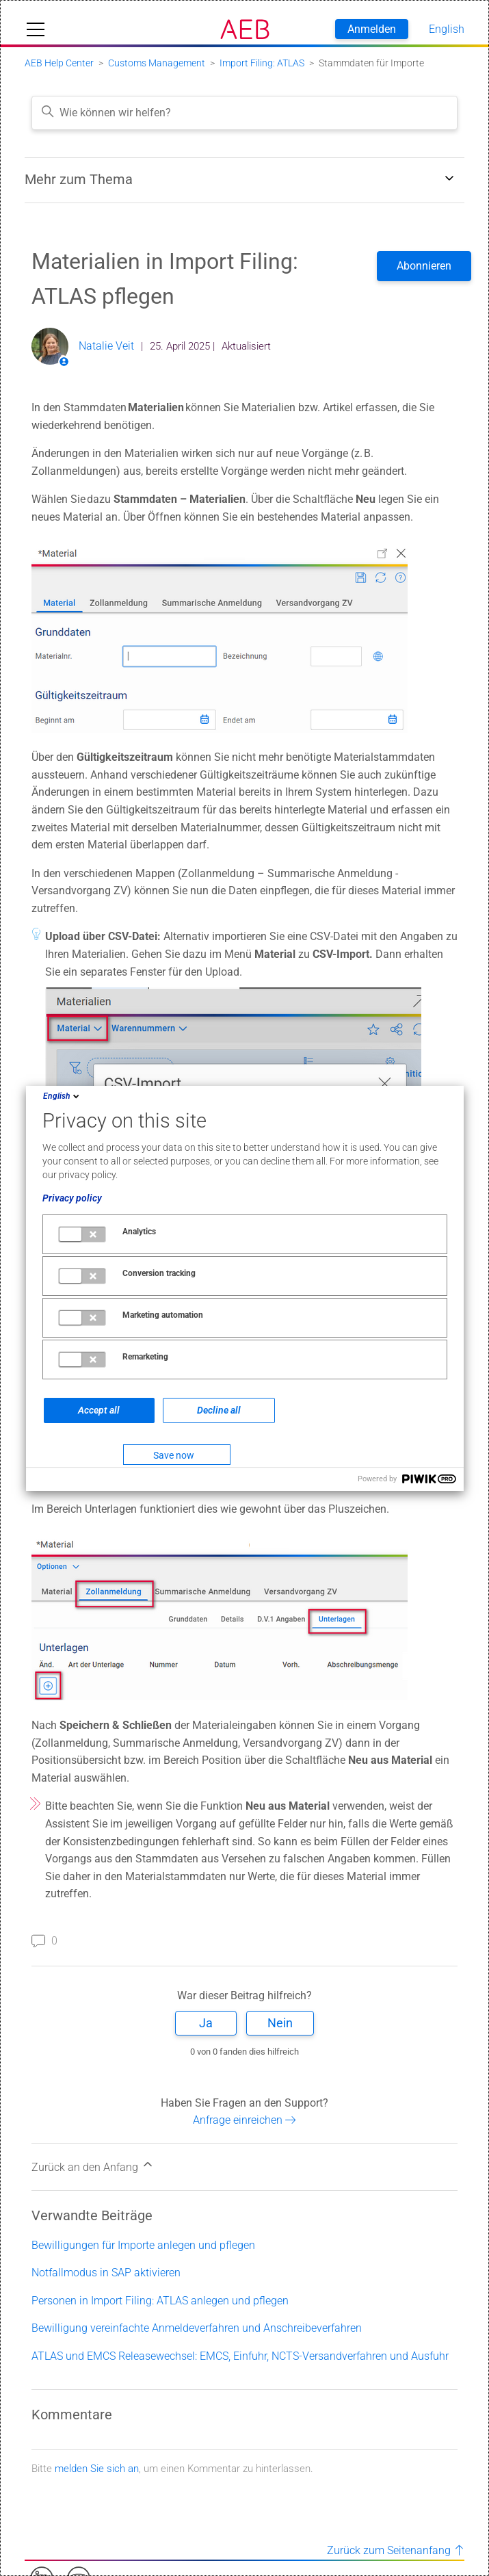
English (62, 1096)
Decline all (219, 1410)
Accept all (99, 1410)
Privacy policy (72, 1198)
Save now (173, 1455)
